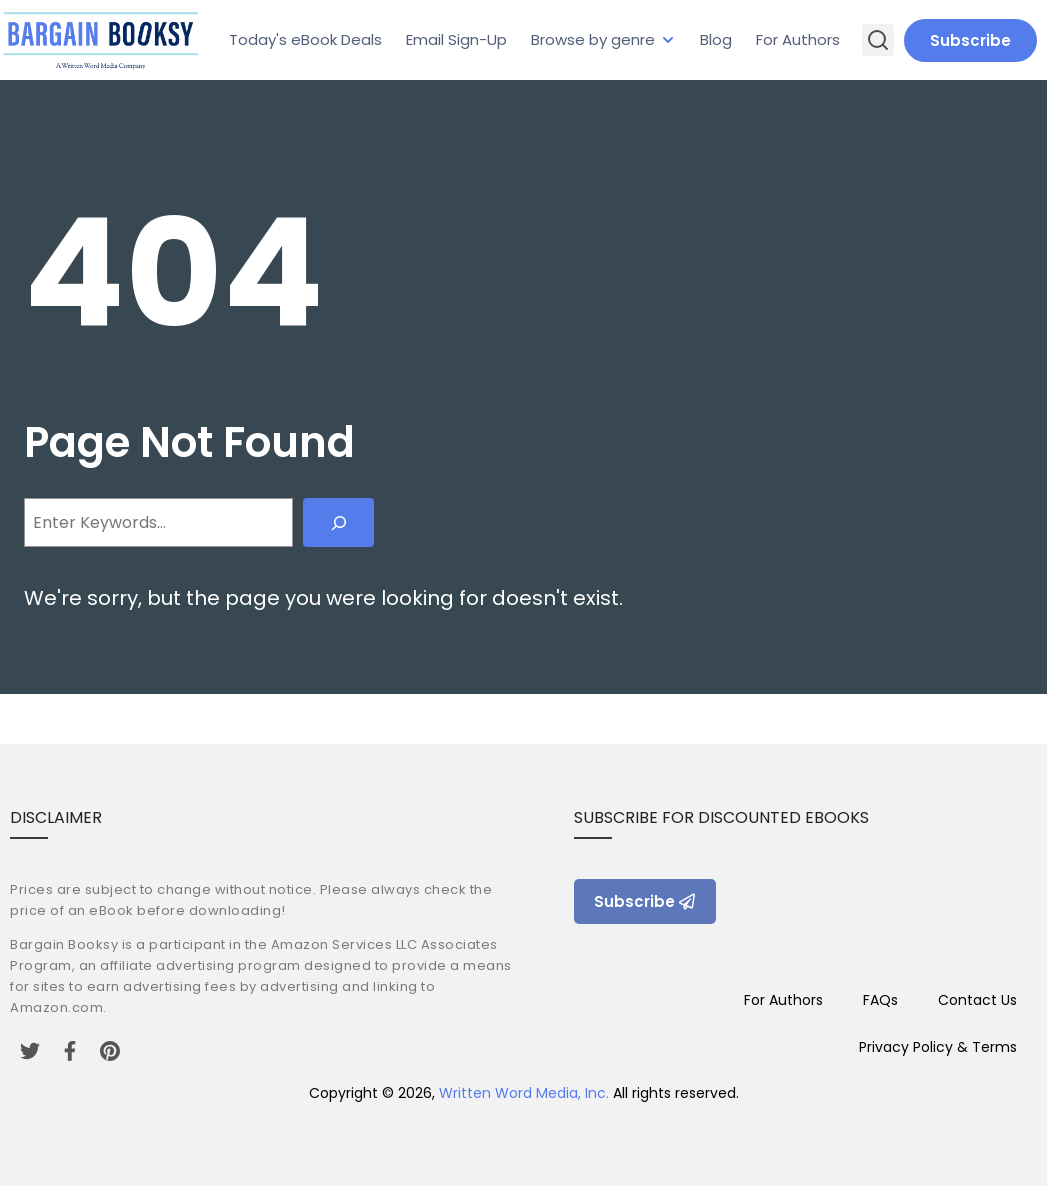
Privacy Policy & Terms (938, 1047)
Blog (716, 39)
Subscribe (970, 40)
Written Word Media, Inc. (524, 1093)
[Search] (338, 522)
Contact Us (977, 1000)
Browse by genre (593, 39)
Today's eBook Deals (305, 39)
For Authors (798, 39)
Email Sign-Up (456, 39)
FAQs (880, 1000)
